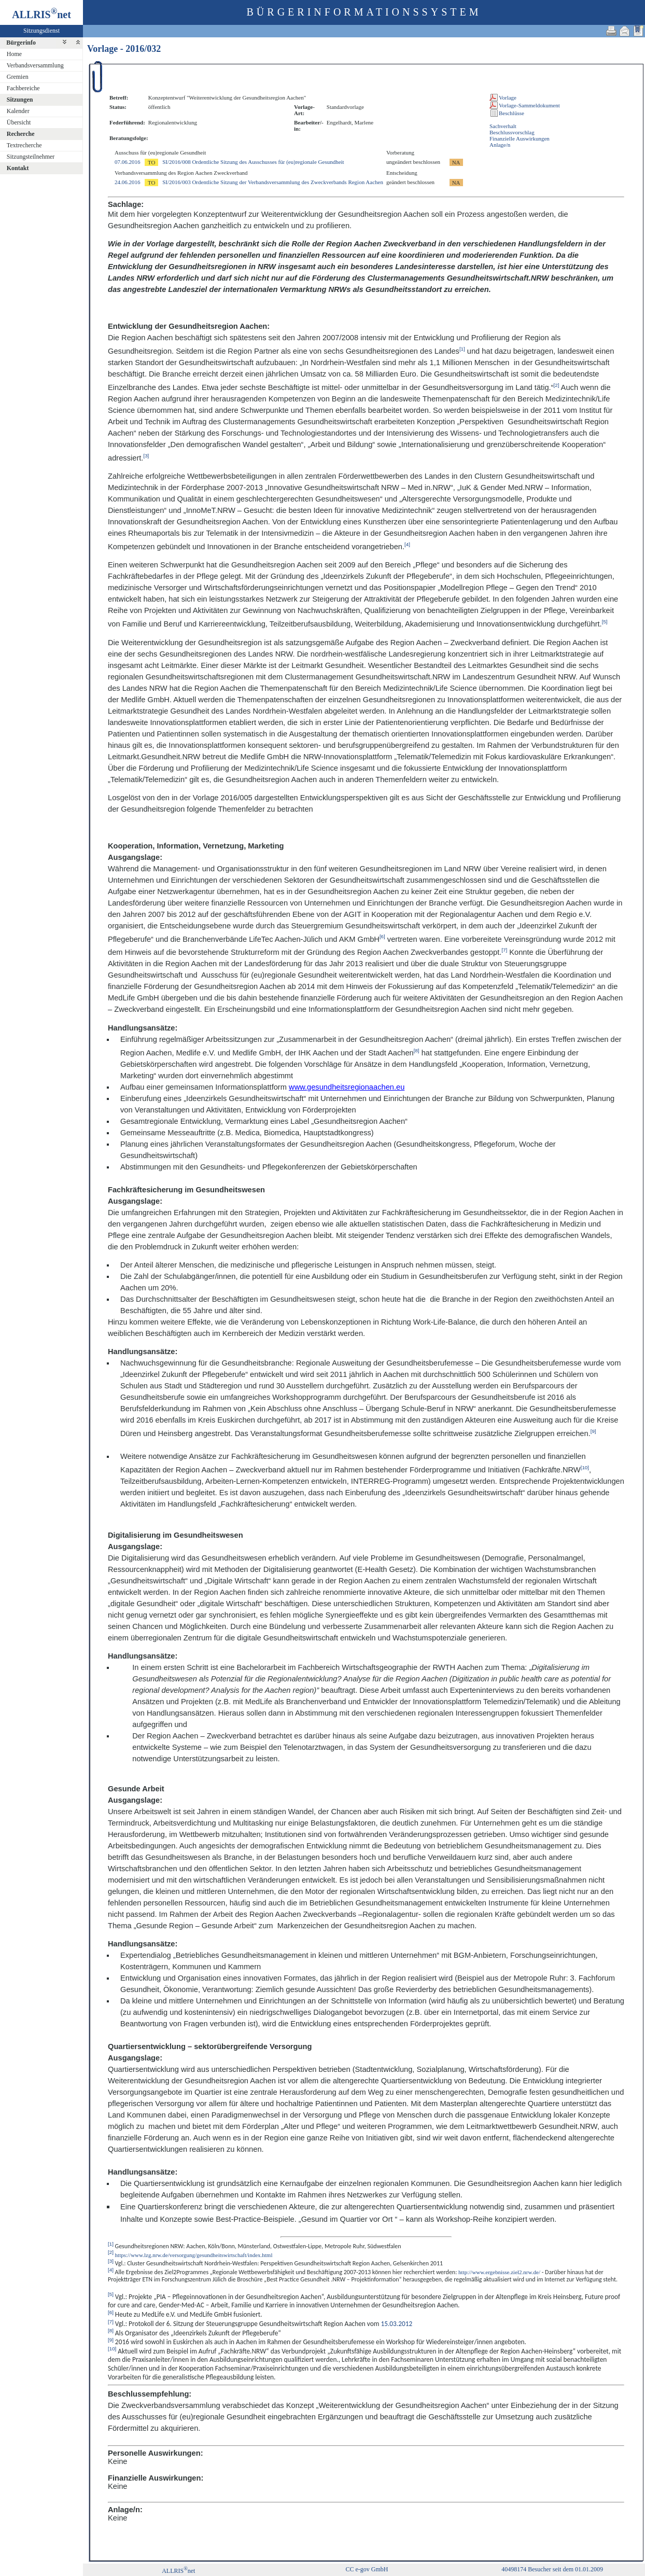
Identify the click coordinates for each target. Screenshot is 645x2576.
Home (14, 54)
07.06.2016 (128, 162)
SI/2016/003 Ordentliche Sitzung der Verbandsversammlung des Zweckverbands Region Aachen (272, 182)
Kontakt (18, 168)
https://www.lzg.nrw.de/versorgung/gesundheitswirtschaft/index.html (194, 2254)
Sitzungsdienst (41, 30)
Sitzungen (20, 99)
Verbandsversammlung (35, 65)
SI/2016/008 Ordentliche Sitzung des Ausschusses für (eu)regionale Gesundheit (253, 162)
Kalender (18, 111)
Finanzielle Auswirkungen (519, 138)
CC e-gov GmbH (366, 2569)
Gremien (18, 76)
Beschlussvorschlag (512, 132)
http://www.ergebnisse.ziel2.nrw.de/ (499, 2272)
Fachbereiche (23, 88)
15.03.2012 (396, 2323)
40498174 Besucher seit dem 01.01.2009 (552, 2569)
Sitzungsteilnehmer (31, 156)
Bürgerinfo (21, 42)
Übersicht (19, 122)
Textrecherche (24, 145)
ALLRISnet (178, 2570)
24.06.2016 (128, 182)
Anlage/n (499, 145)
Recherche (21, 133)
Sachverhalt (502, 126)
